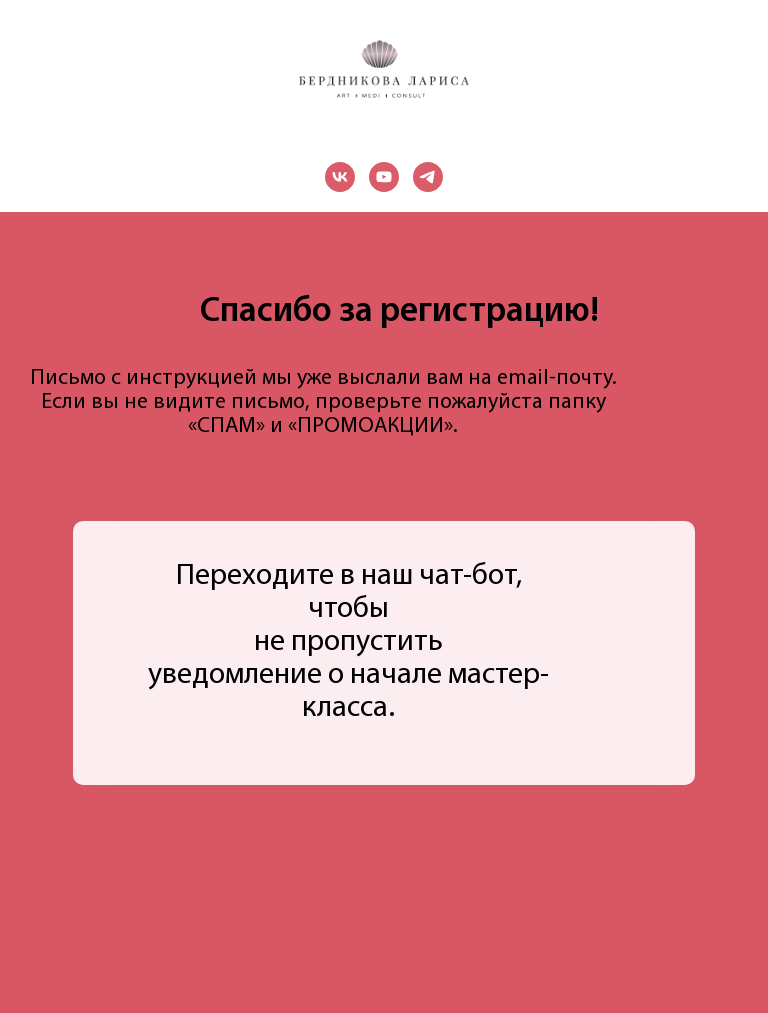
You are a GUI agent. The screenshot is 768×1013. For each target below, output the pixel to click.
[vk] (340, 177)
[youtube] (384, 177)
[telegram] (428, 177)
